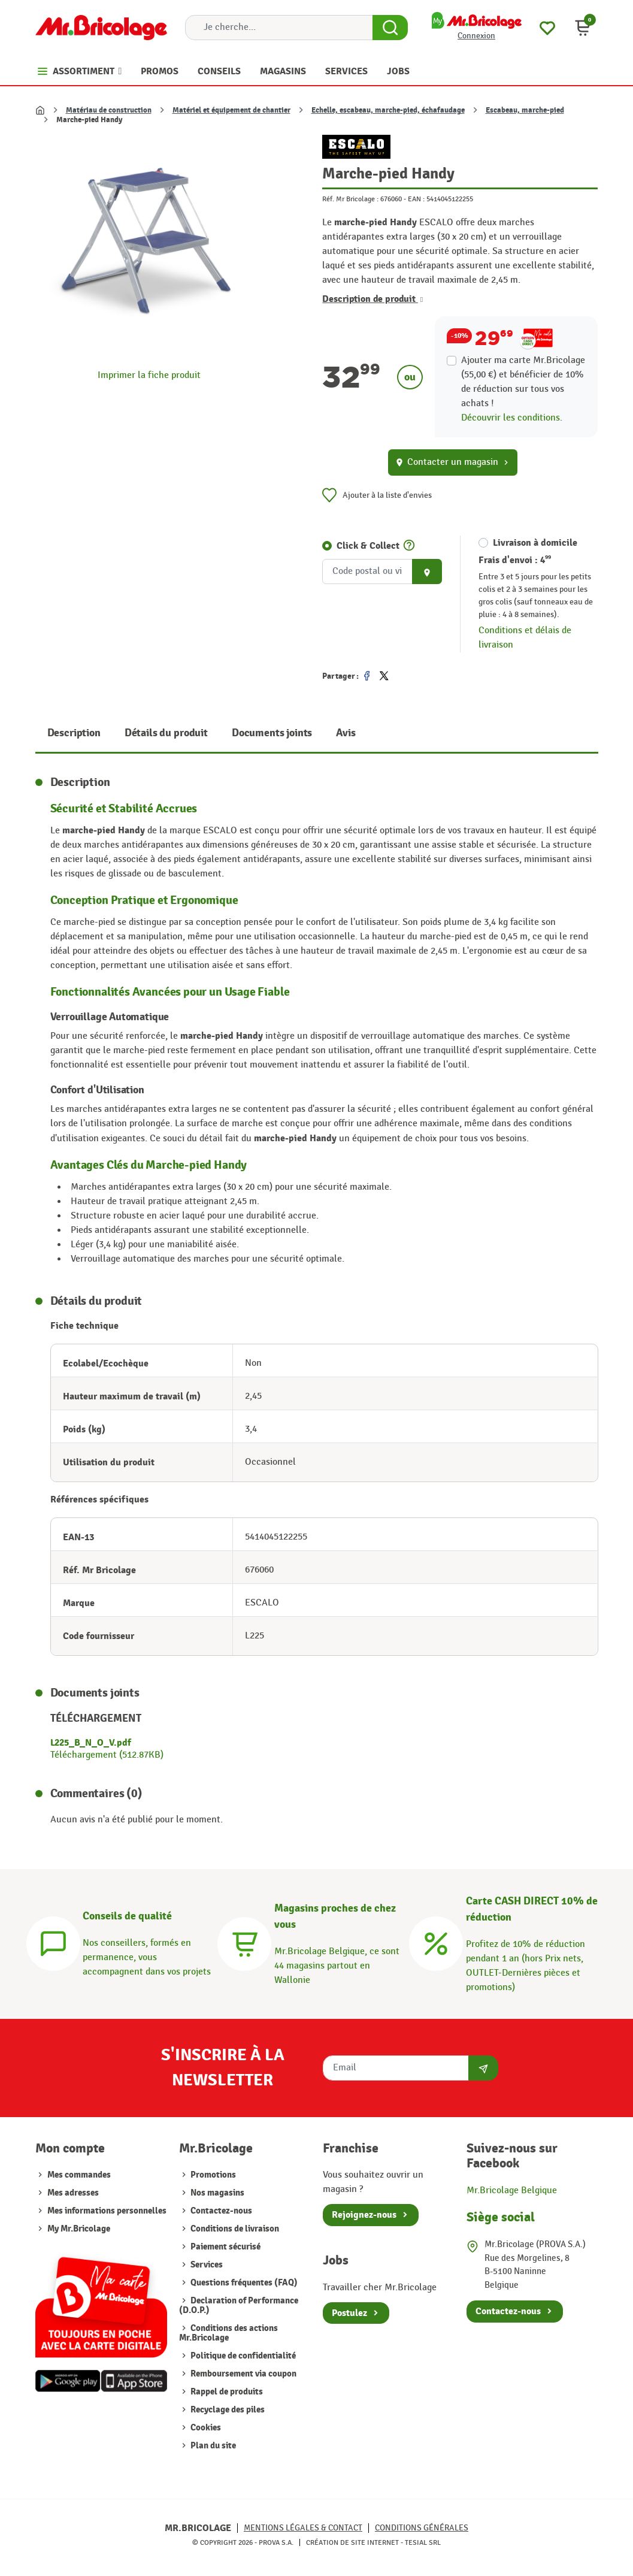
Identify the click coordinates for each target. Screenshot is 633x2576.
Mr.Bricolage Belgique (512, 2190)
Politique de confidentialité (242, 2356)
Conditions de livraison (234, 2229)
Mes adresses (73, 2193)
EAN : (416, 199)
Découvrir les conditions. (511, 418)
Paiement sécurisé (225, 2247)
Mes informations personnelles (106, 2211)
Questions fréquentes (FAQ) (243, 2282)
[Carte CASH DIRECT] (436, 1942)
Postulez (349, 2313)
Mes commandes (79, 2175)
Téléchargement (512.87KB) (106, 1755)
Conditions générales (421, 2528)
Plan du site (212, 2445)
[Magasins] (244, 1942)
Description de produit (372, 299)
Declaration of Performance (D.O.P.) (238, 2305)
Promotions (212, 2175)
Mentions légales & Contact (303, 2528)
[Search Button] (390, 27)
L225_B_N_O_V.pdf (90, 1743)
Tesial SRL (423, 2542)
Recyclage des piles (227, 2409)
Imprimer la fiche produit (149, 375)
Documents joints (272, 733)
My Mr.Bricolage (78, 2229)
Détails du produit (166, 733)
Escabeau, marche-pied (525, 110)
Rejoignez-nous (364, 2215)
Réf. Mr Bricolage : (350, 199)
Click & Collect (368, 546)
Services (206, 2264)
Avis (345, 733)
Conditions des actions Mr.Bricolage (228, 2333)
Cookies (205, 2427)
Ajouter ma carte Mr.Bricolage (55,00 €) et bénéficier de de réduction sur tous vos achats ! (523, 382)
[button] (582, 27)
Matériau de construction (109, 110)
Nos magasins (216, 2193)
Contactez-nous (220, 2211)
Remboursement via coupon (242, 2374)
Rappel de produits (226, 2391)
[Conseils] (53, 1942)
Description (74, 733)
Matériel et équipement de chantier (231, 110)
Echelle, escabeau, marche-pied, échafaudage (388, 110)
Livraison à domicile (535, 543)
